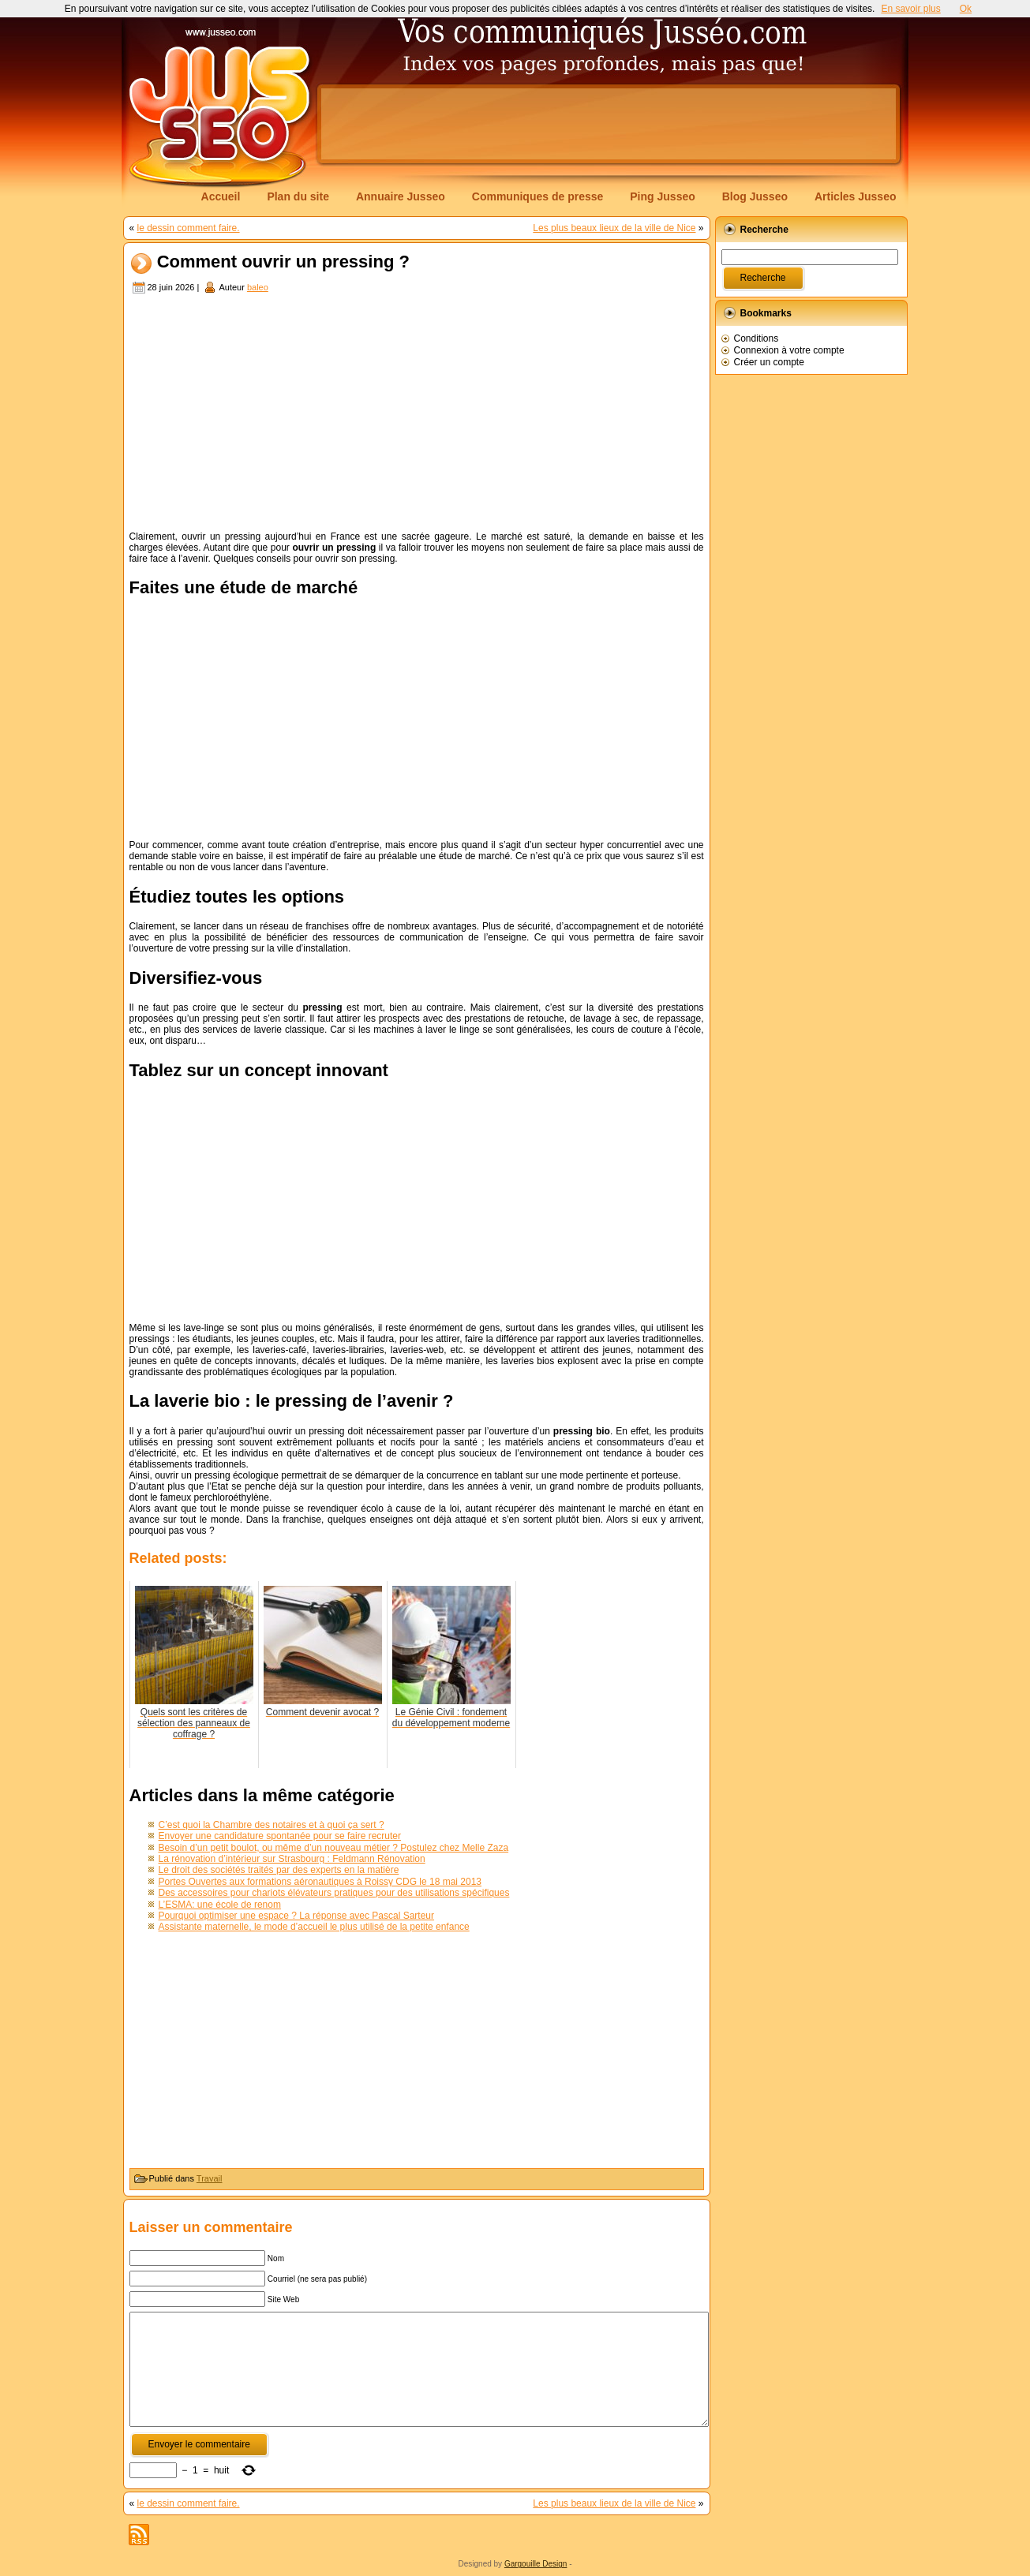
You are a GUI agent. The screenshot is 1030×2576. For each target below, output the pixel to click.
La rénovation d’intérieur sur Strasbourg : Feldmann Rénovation (292, 1858)
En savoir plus (910, 8)
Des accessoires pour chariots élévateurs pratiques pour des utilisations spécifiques (334, 1892)
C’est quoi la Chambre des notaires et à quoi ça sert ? (271, 1824)
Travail (210, 2178)
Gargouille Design (535, 2563)
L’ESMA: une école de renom (220, 1904)
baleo (257, 287)
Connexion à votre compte (789, 350)
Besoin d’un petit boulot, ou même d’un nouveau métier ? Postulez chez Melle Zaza (334, 1847)
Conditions (756, 338)
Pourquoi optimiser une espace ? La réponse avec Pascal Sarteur (297, 1915)
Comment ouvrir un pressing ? (283, 262)
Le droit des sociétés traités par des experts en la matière (279, 1869)
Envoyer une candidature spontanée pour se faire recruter (280, 1835)
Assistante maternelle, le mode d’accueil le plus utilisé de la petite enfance (314, 1926)
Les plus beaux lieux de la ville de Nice (614, 228)
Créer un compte (769, 362)
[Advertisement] (608, 123)
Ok (966, 8)
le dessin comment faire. (188, 228)
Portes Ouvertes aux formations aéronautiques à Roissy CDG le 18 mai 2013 (320, 1881)
